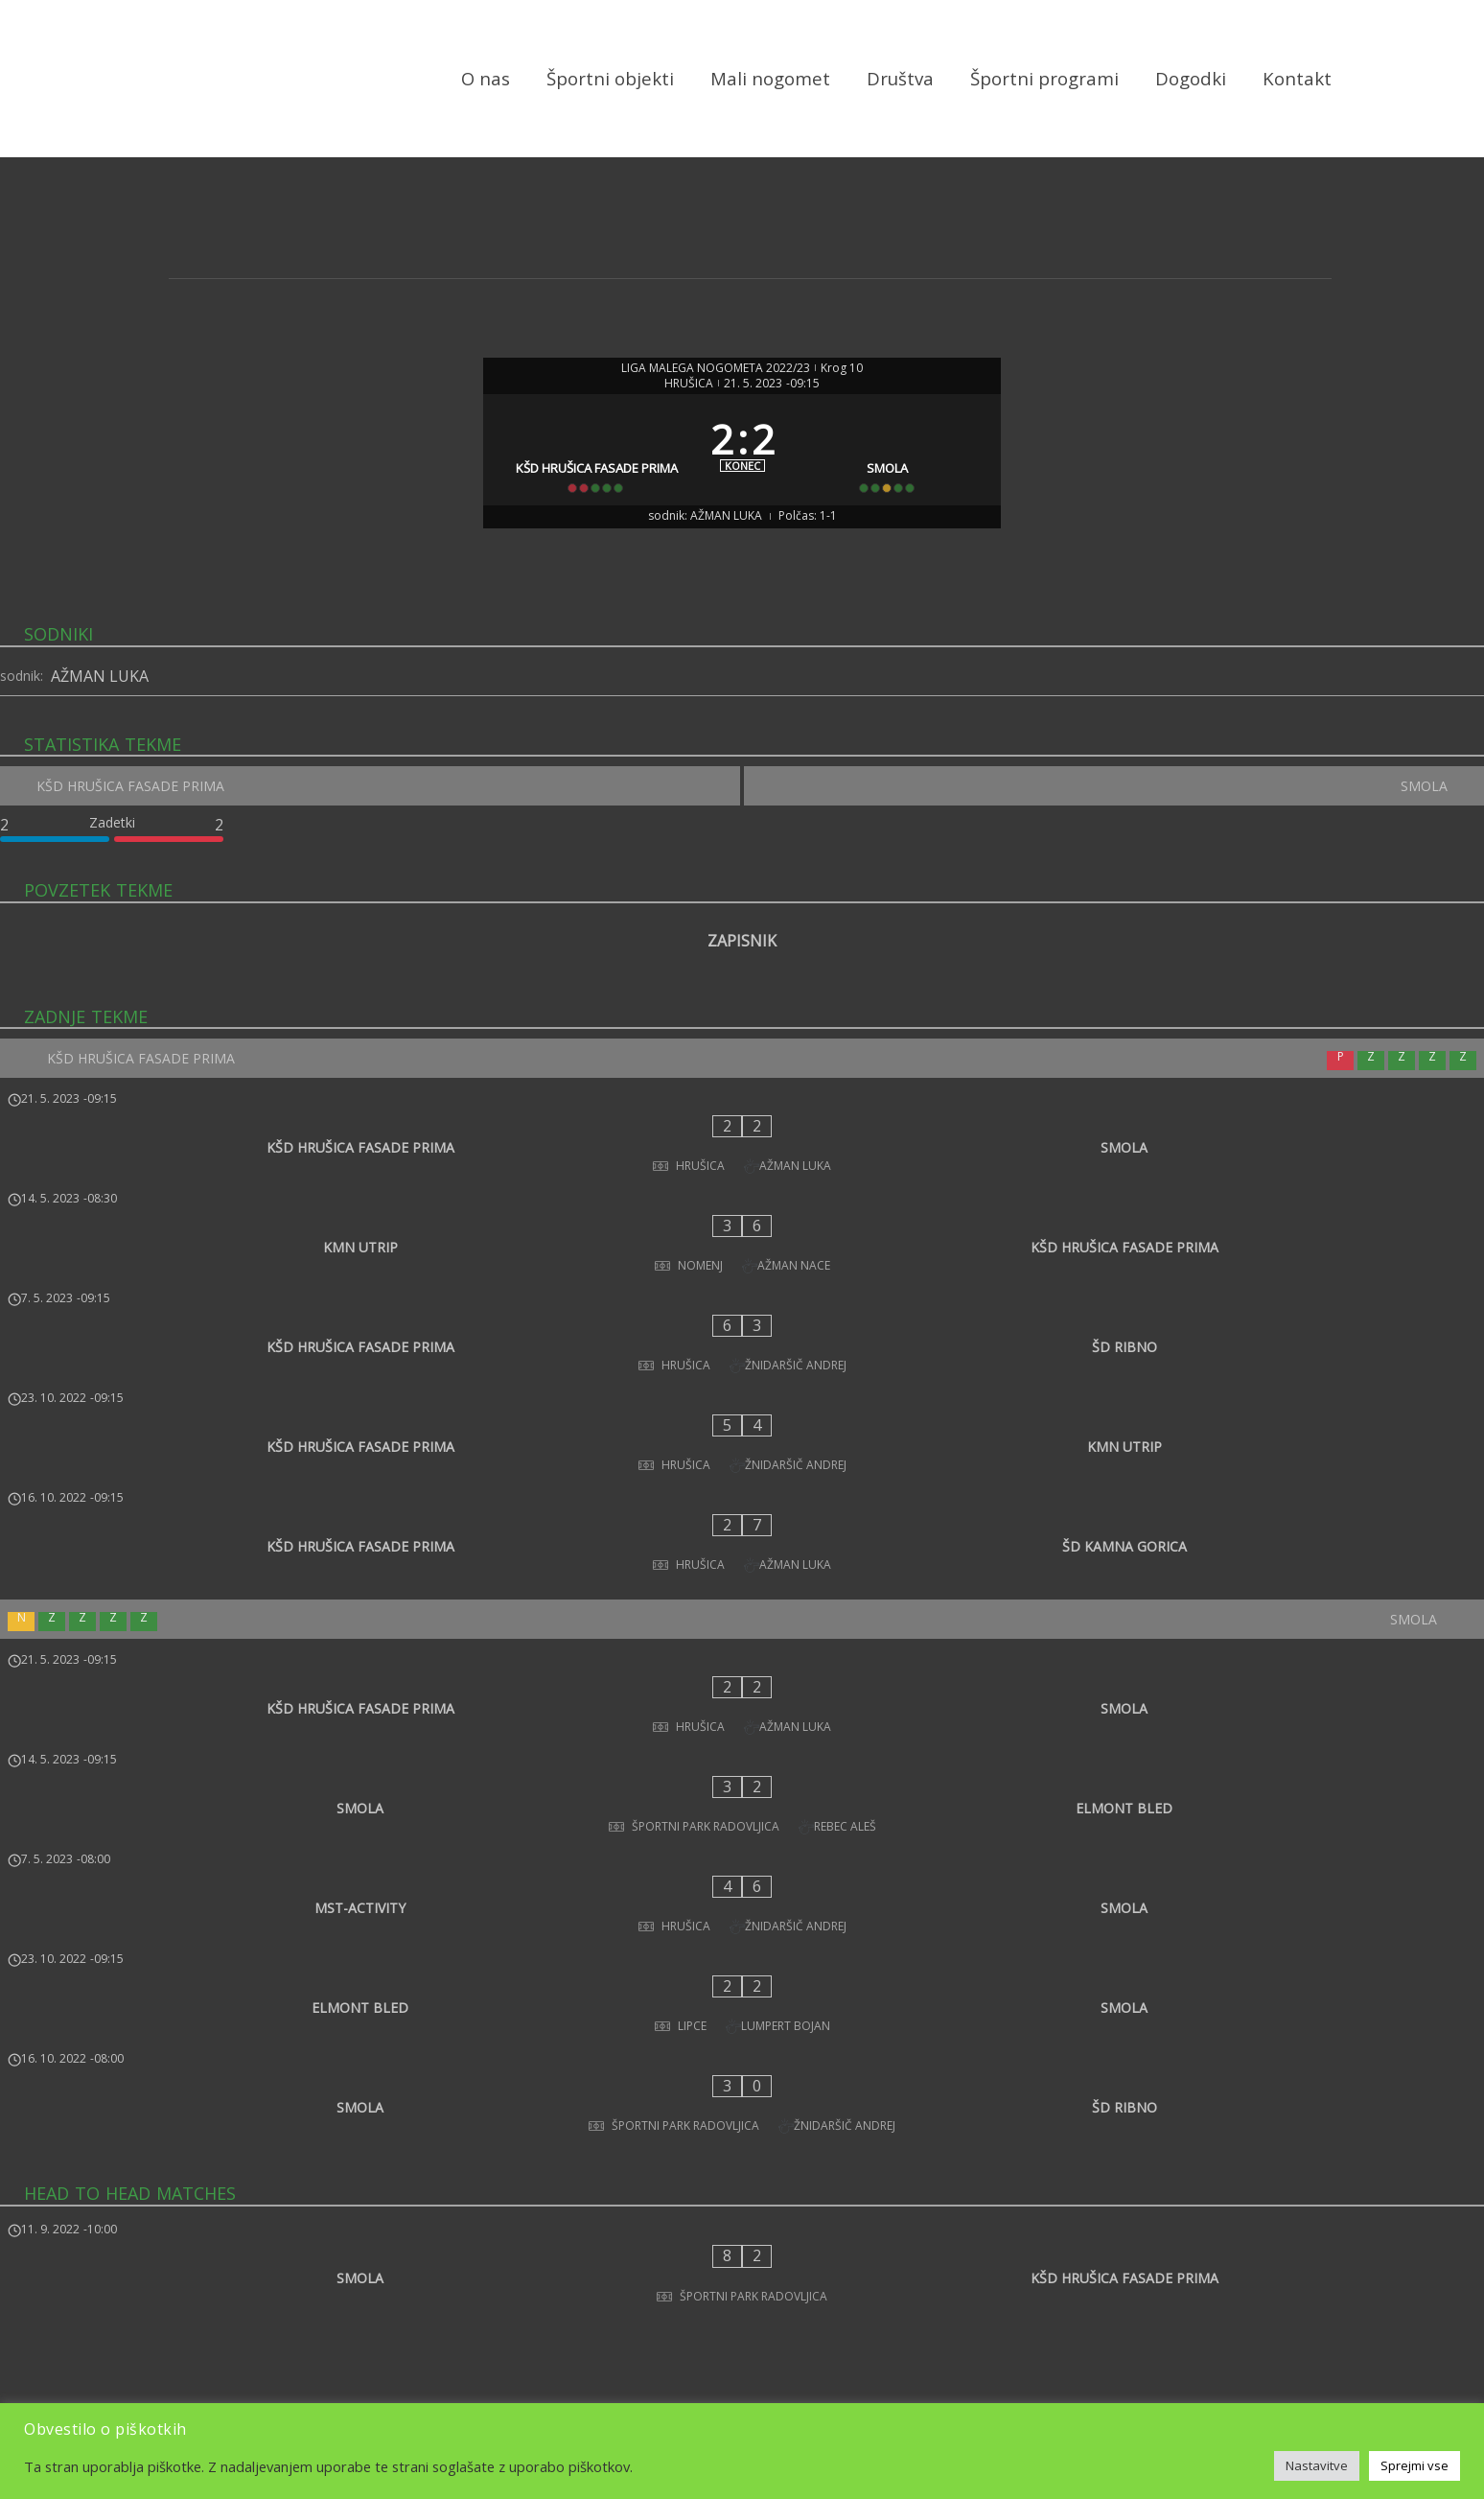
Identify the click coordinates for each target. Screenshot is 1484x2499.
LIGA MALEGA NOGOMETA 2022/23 (715, 370)
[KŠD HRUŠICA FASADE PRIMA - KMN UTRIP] (742, 1385)
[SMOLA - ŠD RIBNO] (742, 1837)
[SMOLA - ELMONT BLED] (742, 1647)
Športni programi (1044, 79)
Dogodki (1190, 79)
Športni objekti (610, 79)
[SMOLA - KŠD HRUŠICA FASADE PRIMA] (742, 1971)
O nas (485, 79)
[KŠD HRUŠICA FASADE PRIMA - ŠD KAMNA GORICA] (742, 1449)
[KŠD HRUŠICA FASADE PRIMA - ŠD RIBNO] (742, 1322)
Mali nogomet (770, 79)
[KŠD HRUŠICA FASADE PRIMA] (590, 480)
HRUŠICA (688, 385)
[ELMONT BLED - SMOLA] (742, 1774)
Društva (900, 79)
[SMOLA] (895, 480)
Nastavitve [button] (1317, 2465)
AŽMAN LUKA (100, 735)
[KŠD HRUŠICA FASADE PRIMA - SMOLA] (742, 1195)
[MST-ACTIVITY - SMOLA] (742, 1710)
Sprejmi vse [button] (1414, 2465)
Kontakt (1297, 79)
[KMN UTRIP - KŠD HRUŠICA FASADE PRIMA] (742, 1259)
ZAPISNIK (742, 1009)
